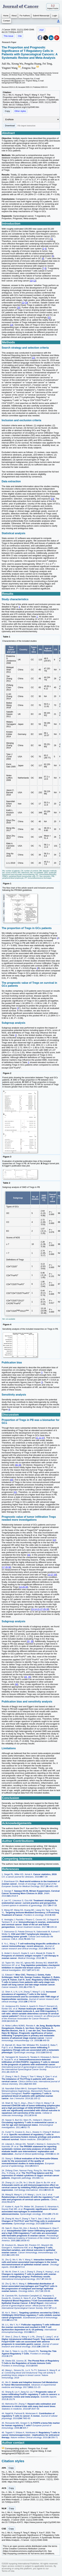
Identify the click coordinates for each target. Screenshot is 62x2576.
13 (23, 302)
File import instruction (26, 125)
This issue (8, 36)
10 (31, 280)
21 (49, 317)
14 (11, 325)
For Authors (25, 15)
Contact (6, 21)
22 (33, 357)
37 (43, 1438)
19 (26, 302)
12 (34, 280)
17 (3, 1567)
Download (10, 125)
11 (37, 1438)
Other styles (20, 111)
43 (29, 1555)
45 (29, 1677)
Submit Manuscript (41, 15)
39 (19, 1465)
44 (26, 1677)
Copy (7, 111)
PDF (42, 30)
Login (54, 15)
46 (16, 1684)
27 (52, 1574)
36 (9, 1567)
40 (11, 1480)
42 (54, 1540)
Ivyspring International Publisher (24, 2563)
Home (5, 15)
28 (6, 1567)
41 (15, 1492)
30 (55, 1574)
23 (52, 498)
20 (18, 307)
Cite (20, 36)
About (14, 15)
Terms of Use (8, 2571)
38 (16, 1465)
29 (23, 1587)
